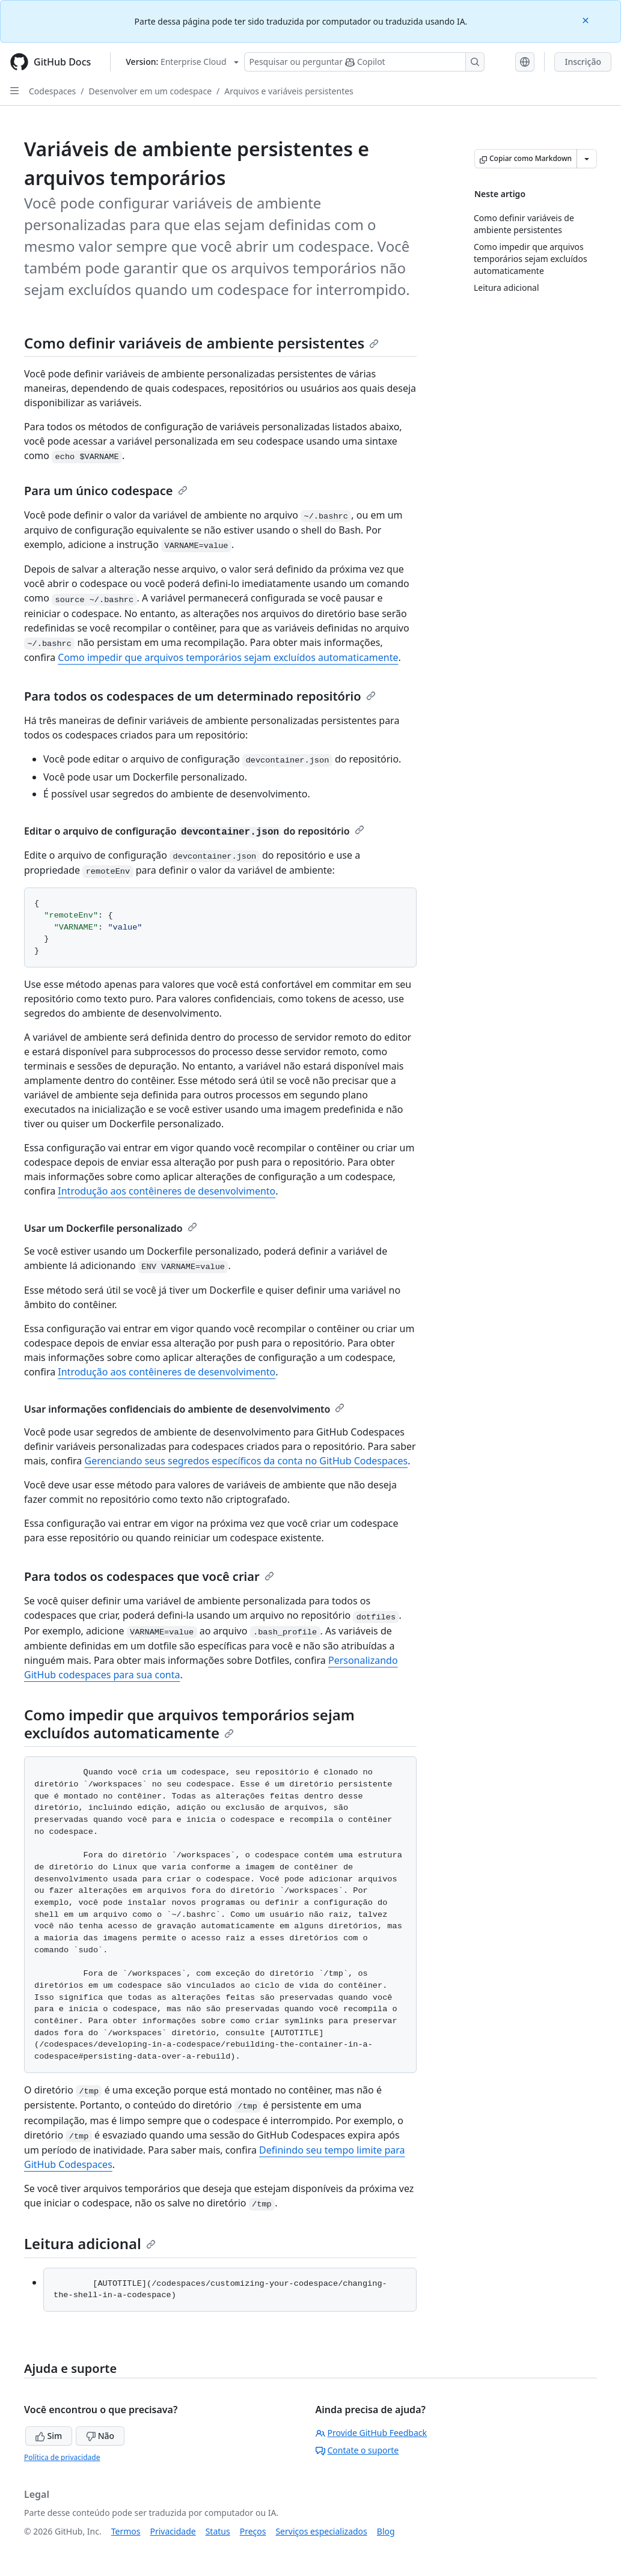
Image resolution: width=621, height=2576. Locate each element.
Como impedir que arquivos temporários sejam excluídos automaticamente (228, 657)
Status (218, 2531)
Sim (48, 2435)
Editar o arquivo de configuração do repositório (194, 831)
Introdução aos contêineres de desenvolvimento (166, 1191)
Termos (126, 2531)
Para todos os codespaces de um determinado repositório (200, 696)
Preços (253, 2531)
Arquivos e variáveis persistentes (288, 91)
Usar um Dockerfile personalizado (110, 1228)
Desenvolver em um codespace (150, 91)
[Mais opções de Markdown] (587, 158)
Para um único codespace (106, 491)
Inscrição (582, 61)
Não (100, 2435)
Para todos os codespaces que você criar (149, 1576)
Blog (386, 2531)
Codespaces (52, 91)
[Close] (586, 19)
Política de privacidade (62, 2457)
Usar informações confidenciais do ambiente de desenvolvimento (184, 1409)
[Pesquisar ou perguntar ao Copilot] (364, 62)
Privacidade (173, 2531)
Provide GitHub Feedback (371, 2432)
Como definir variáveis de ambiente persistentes (201, 343)
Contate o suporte (357, 2450)
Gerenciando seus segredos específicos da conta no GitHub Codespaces (246, 1460)
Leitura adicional (90, 2243)
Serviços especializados (321, 2531)
